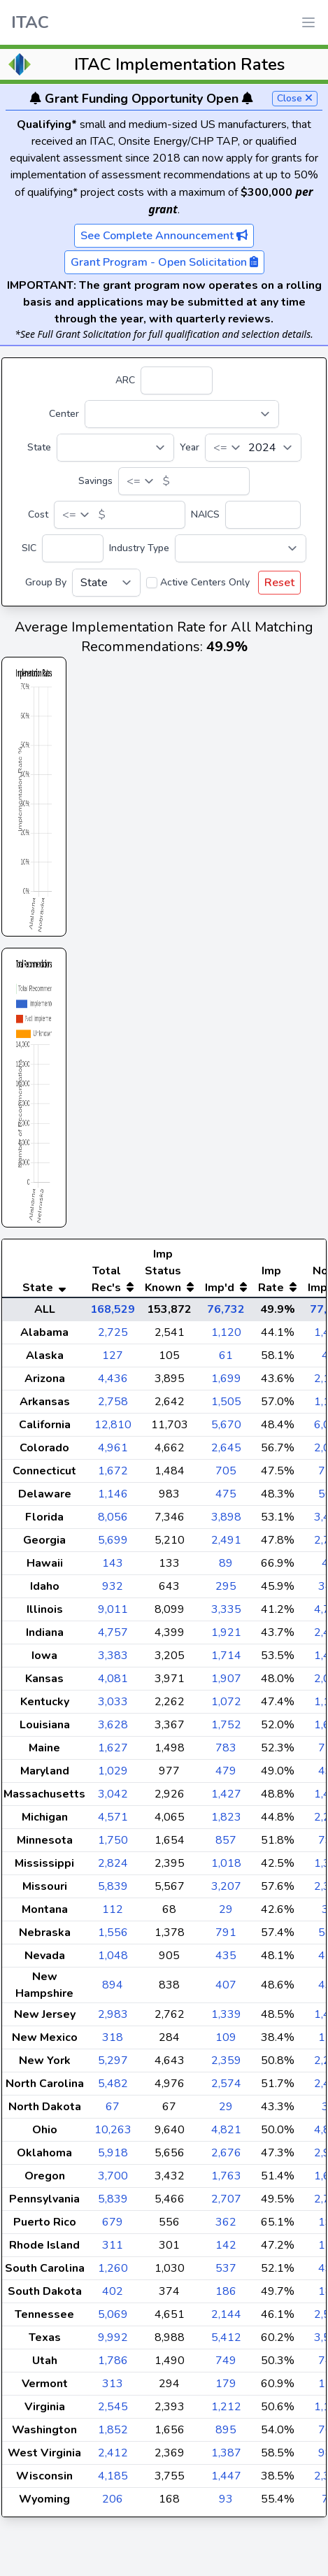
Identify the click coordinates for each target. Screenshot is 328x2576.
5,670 (226, 1452)
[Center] (182, 414)
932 (112, 1614)
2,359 (226, 2088)
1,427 (226, 1822)
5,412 (226, 2365)
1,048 (113, 1983)
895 (225, 2457)
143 (112, 1591)
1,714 (226, 1683)
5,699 (113, 1568)
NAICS (205, 514)
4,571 (113, 1845)
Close (295, 98)
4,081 (113, 1706)
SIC (29, 548)
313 (112, 2411)
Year (189, 447)
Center (64, 413)
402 (112, 2319)
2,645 (226, 1475)
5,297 (113, 2088)
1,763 (226, 2204)
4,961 (113, 1475)
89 (226, 1591)
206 (112, 2527)
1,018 (226, 1891)
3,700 (113, 2204)
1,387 (226, 2481)
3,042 (113, 1822)
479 (225, 1799)
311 (112, 2273)
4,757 (113, 1660)
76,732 (226, 1337)
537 (225, 2296)
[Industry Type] (240, 548)
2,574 (226, 2111)
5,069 (113, 2342)
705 (225, 1499)
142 (225, 2273)
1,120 (226, 1360)
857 (225, 1868)
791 (225, 1960)
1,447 (226, 2504)
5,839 (113, 1914)
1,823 (226, 1845)
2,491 (226, 1568)
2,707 (226, 2227)
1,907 (226, 1706)
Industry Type (139, 548)
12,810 (112, 1452)
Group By (45, 582)
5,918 (113, 2181)
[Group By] (106, 583)
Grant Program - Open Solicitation (164, 262)
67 (113, 2134)
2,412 (113, 2481)
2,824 (113, 1891)
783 (225, 1776)
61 (226, 1383)
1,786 (113, 2388)
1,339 (226, 2042)
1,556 (113, 1960)
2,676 (226, 2181)
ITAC (30, 22)
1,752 (226, 1752)
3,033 (113, 1729)
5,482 (113, 2111)
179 (225, 2411)
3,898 (226, 1545)
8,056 (113, 1545)
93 (226, 2527)
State (39, 447)
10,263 (112, 2157)
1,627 (113, 1776)
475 (225, 1522)
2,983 (113, 2042)
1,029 (113, 1799)
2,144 (226, 2342)
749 (225, 2388)
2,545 (113, 2434)
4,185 (113, 2504)
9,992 (113, 2365)
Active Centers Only (205, 582)
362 (225, 2250)
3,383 (113, 1683)
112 (112, 1937)
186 (225, 2319)
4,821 (226, 2157)
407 (225, 2013)
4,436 (113, 1406)
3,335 (226, 1637)
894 (112, 2013)
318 (112, 2065)
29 (226, 1937)
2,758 (113, 1429)
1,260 (113, 2296)
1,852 (113, 2457)
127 (112, 1383)
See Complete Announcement (164, 235)
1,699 (226, 1406)
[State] (115, 448)
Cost (38, 514)
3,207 (226, 1914)
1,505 (226, 1429)
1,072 (226, 1729)
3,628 (113, 1752)
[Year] (253, 448)
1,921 (226, 1660)
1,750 (113, 1868)
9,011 (113, 1637)
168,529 (112, 1337)
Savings (95, 481)
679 (112, 2250)
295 (225, 1614)
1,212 (226, 2434)
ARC (125, 380)
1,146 (113, 1522)
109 (225, 2065)
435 (225, 1983)
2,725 (113, 1360)
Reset (279, 582)
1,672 (113, 1499)
